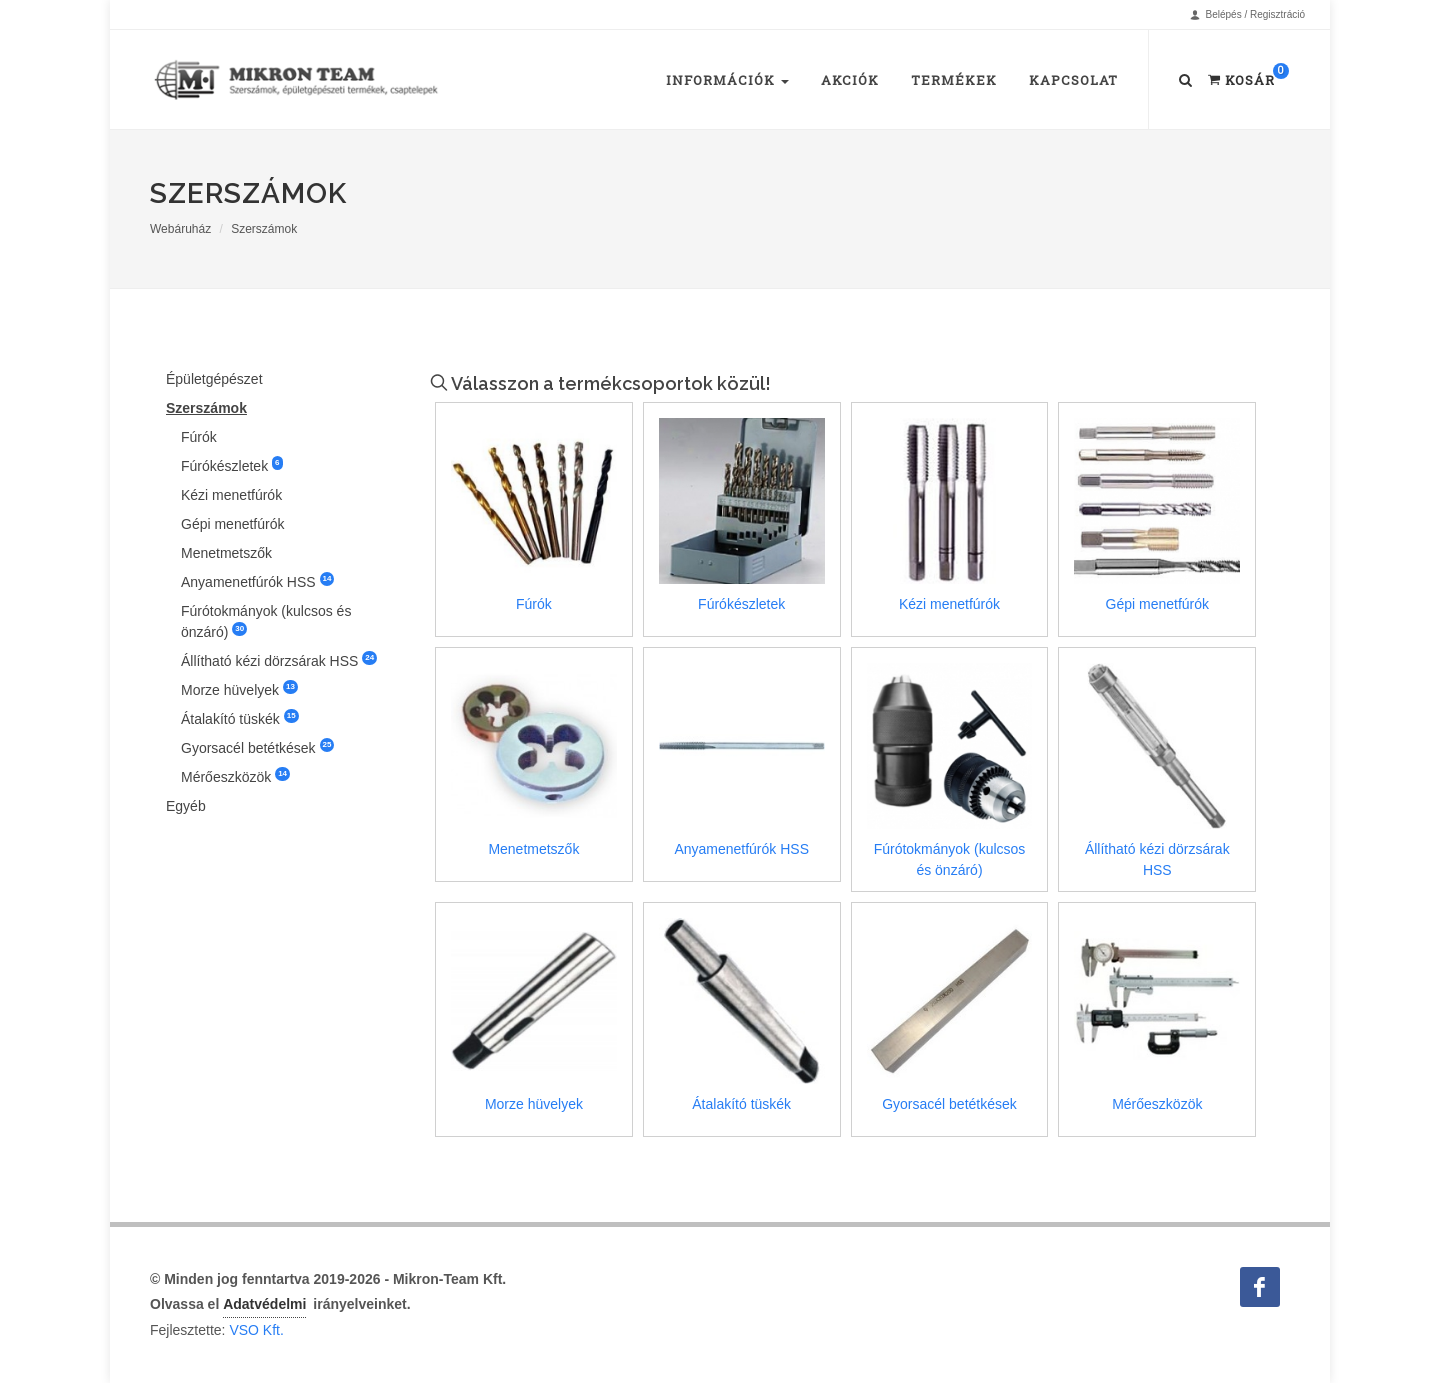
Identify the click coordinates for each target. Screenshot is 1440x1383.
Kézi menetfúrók (231, 495)
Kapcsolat (1073, 80)
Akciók (850, 80)
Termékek (954, 80)
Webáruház (180, 229)
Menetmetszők (226, 553)
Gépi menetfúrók (233, 524)
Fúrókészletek (232, 465)
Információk (727, 80)
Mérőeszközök (235, 776)
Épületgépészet (214, 379)
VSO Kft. (256, 1330)
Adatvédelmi (264, 1304)
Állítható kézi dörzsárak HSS (279, 660)
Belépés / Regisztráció (1247, 15)
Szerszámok (264, 229)
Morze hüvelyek (239, 689)
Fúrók (199, 437)
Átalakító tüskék (240, 718)
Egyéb (186, 806)
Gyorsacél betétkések (257, 747)
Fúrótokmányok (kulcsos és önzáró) (266, 621)
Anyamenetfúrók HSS (257, 581)
